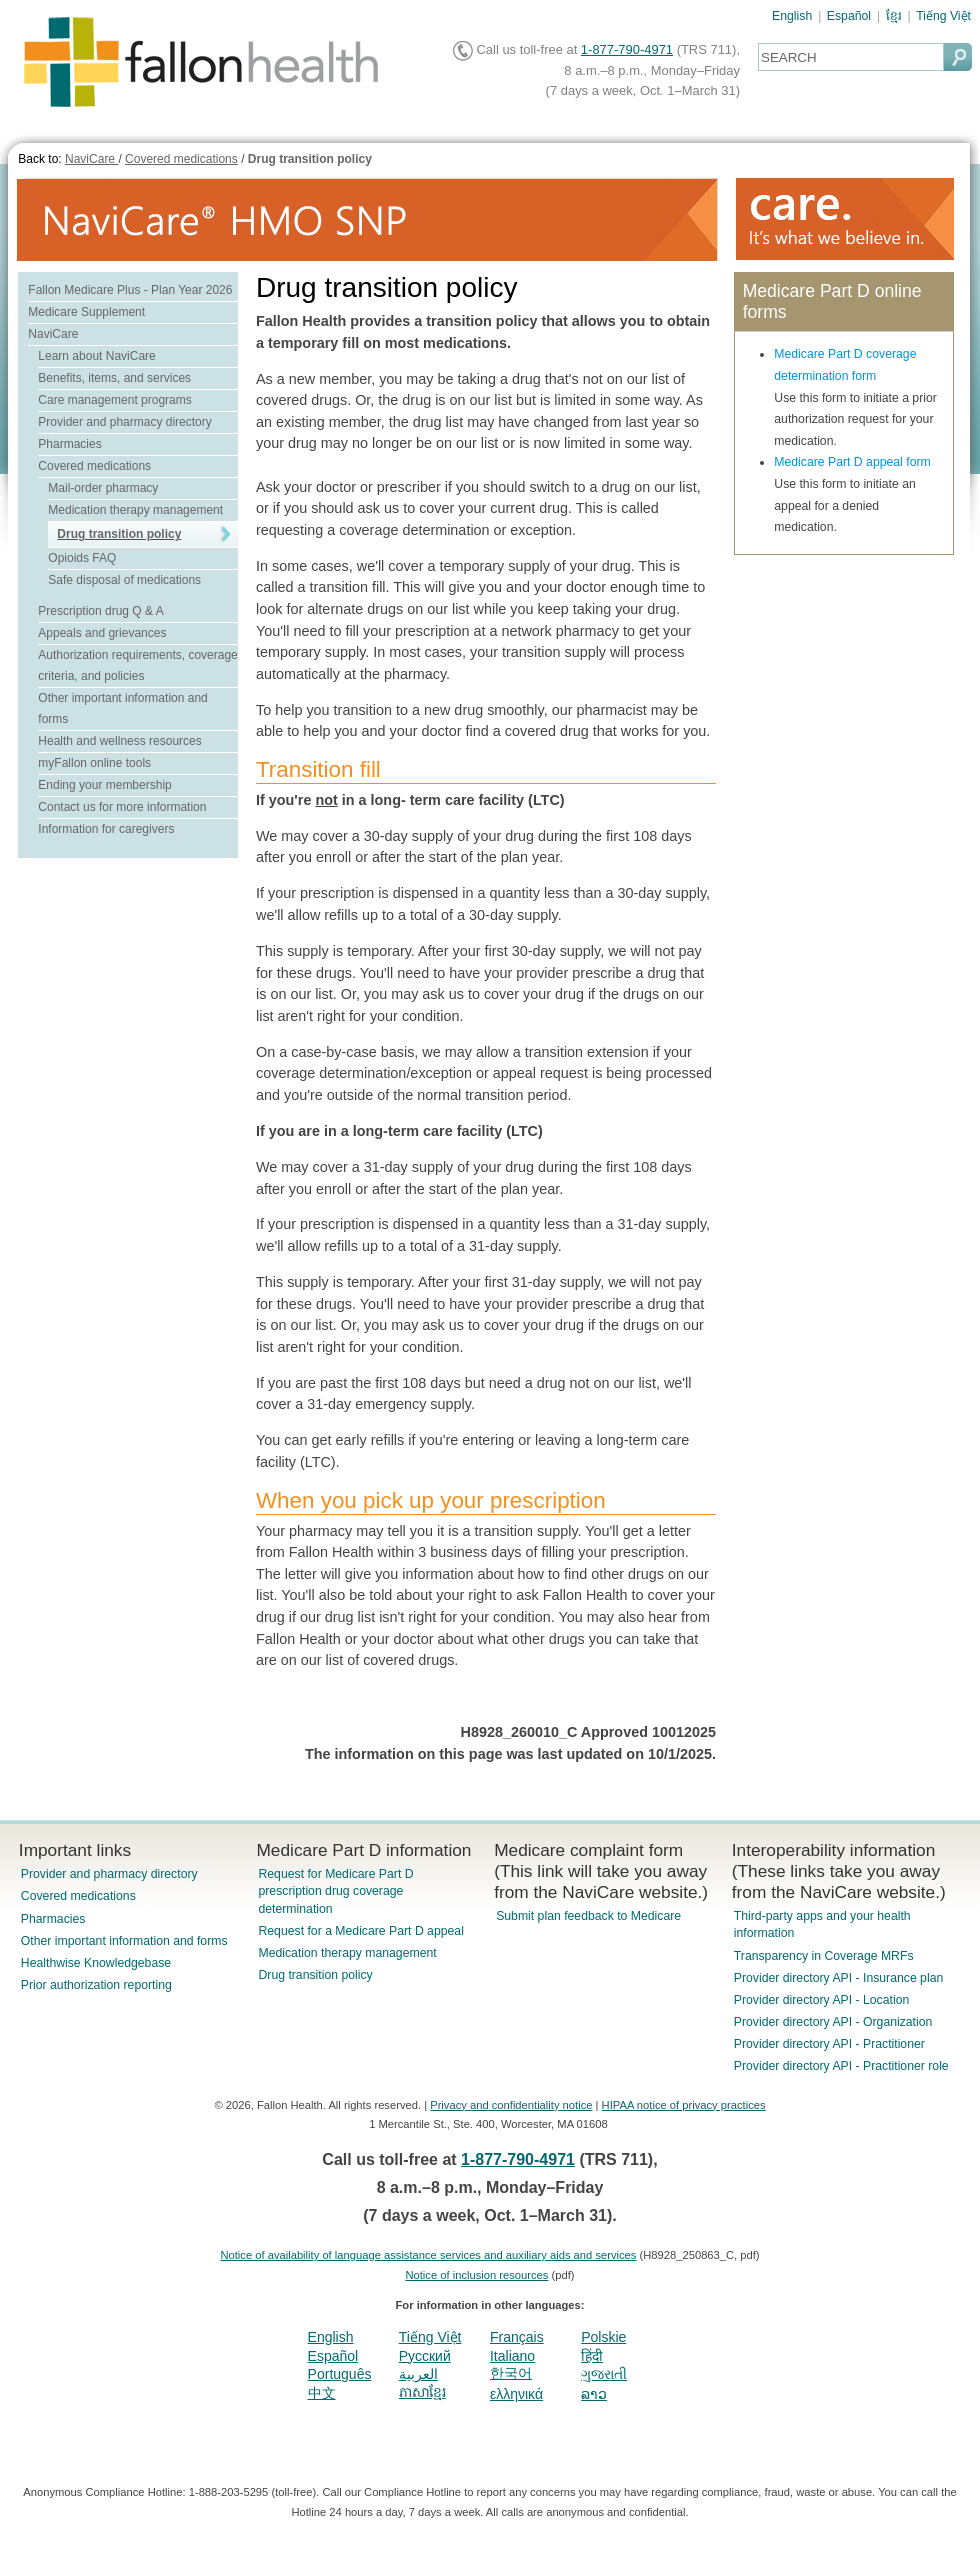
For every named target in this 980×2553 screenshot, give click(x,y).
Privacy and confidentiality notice (511, 2105)
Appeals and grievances (102, 633)
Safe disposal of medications (124, 580)
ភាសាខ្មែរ (422, 2392)
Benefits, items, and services (114, 378)
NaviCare (91, 159)
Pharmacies (69, 444)
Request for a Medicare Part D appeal (360, 1931)
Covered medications (181, 159)
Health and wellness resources (119, 741)
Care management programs (114, 400)
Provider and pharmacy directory (124, 422)
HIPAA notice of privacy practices (684, 2105)
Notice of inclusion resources (476, 2275)
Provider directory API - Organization (833, 2022)
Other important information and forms (124, 1941)
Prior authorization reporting (96, 1985)
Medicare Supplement (86, 312)
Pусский (425, 2356)
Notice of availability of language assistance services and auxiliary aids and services (428, 2255)
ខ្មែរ (894, 16)
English (792, 16)
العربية (418, 2374)
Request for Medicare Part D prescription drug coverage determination (335, 1891)
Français (517, 2337)
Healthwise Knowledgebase (96, 1963)
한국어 (511, 2373)
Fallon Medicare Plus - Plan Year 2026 (130, 290)
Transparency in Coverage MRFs (824, 1956)
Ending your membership (104, 785)
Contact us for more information (122, 807)
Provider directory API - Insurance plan (838, 1978)
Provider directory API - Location (821, 2000)
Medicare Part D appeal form (852, 462)
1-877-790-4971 (627, 49)
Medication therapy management (135, 510)
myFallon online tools (94, 763)
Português (340, 2374)
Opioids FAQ (82, 558)
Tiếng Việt (943, 16)
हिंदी (592, 2356)
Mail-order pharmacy (103, 488)
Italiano (512, 2356)
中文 (322, 2393)
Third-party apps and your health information (822, 1924)
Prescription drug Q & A (100, 611)
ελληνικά (516, 2394)
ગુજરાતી (604, 2374)
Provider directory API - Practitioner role (841, 2066)
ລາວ (594, 2394)
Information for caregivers (106, 829)
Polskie (603, 2337)
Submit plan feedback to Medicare (588, 1916)
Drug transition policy (310, 159)
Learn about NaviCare (96, 356)
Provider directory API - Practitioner (829, 2044)
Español (849, 16)
